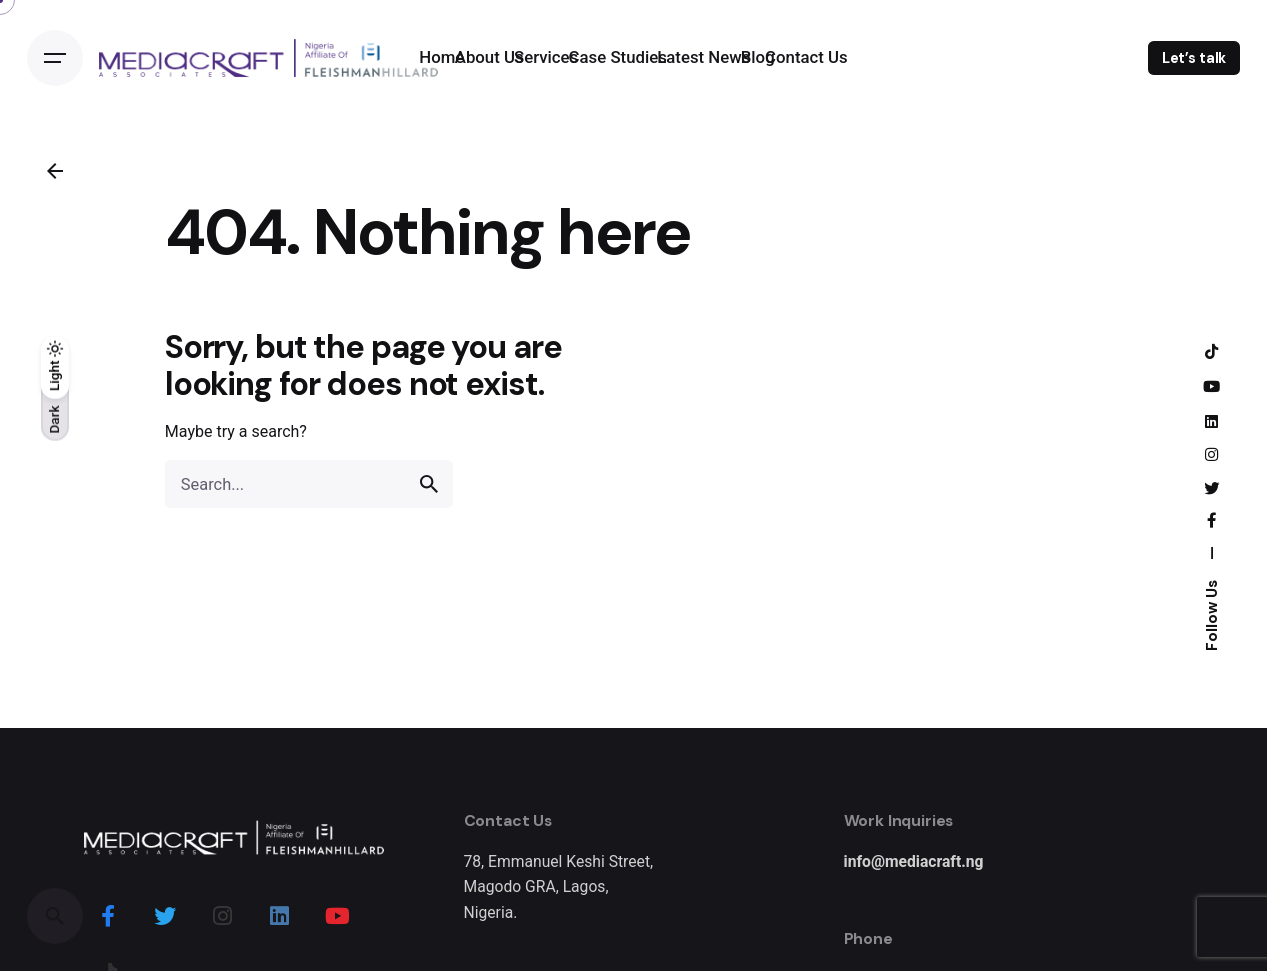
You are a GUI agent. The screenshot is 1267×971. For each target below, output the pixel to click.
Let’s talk (1194, 58)
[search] (429, 484)
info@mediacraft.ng (914, 861)
